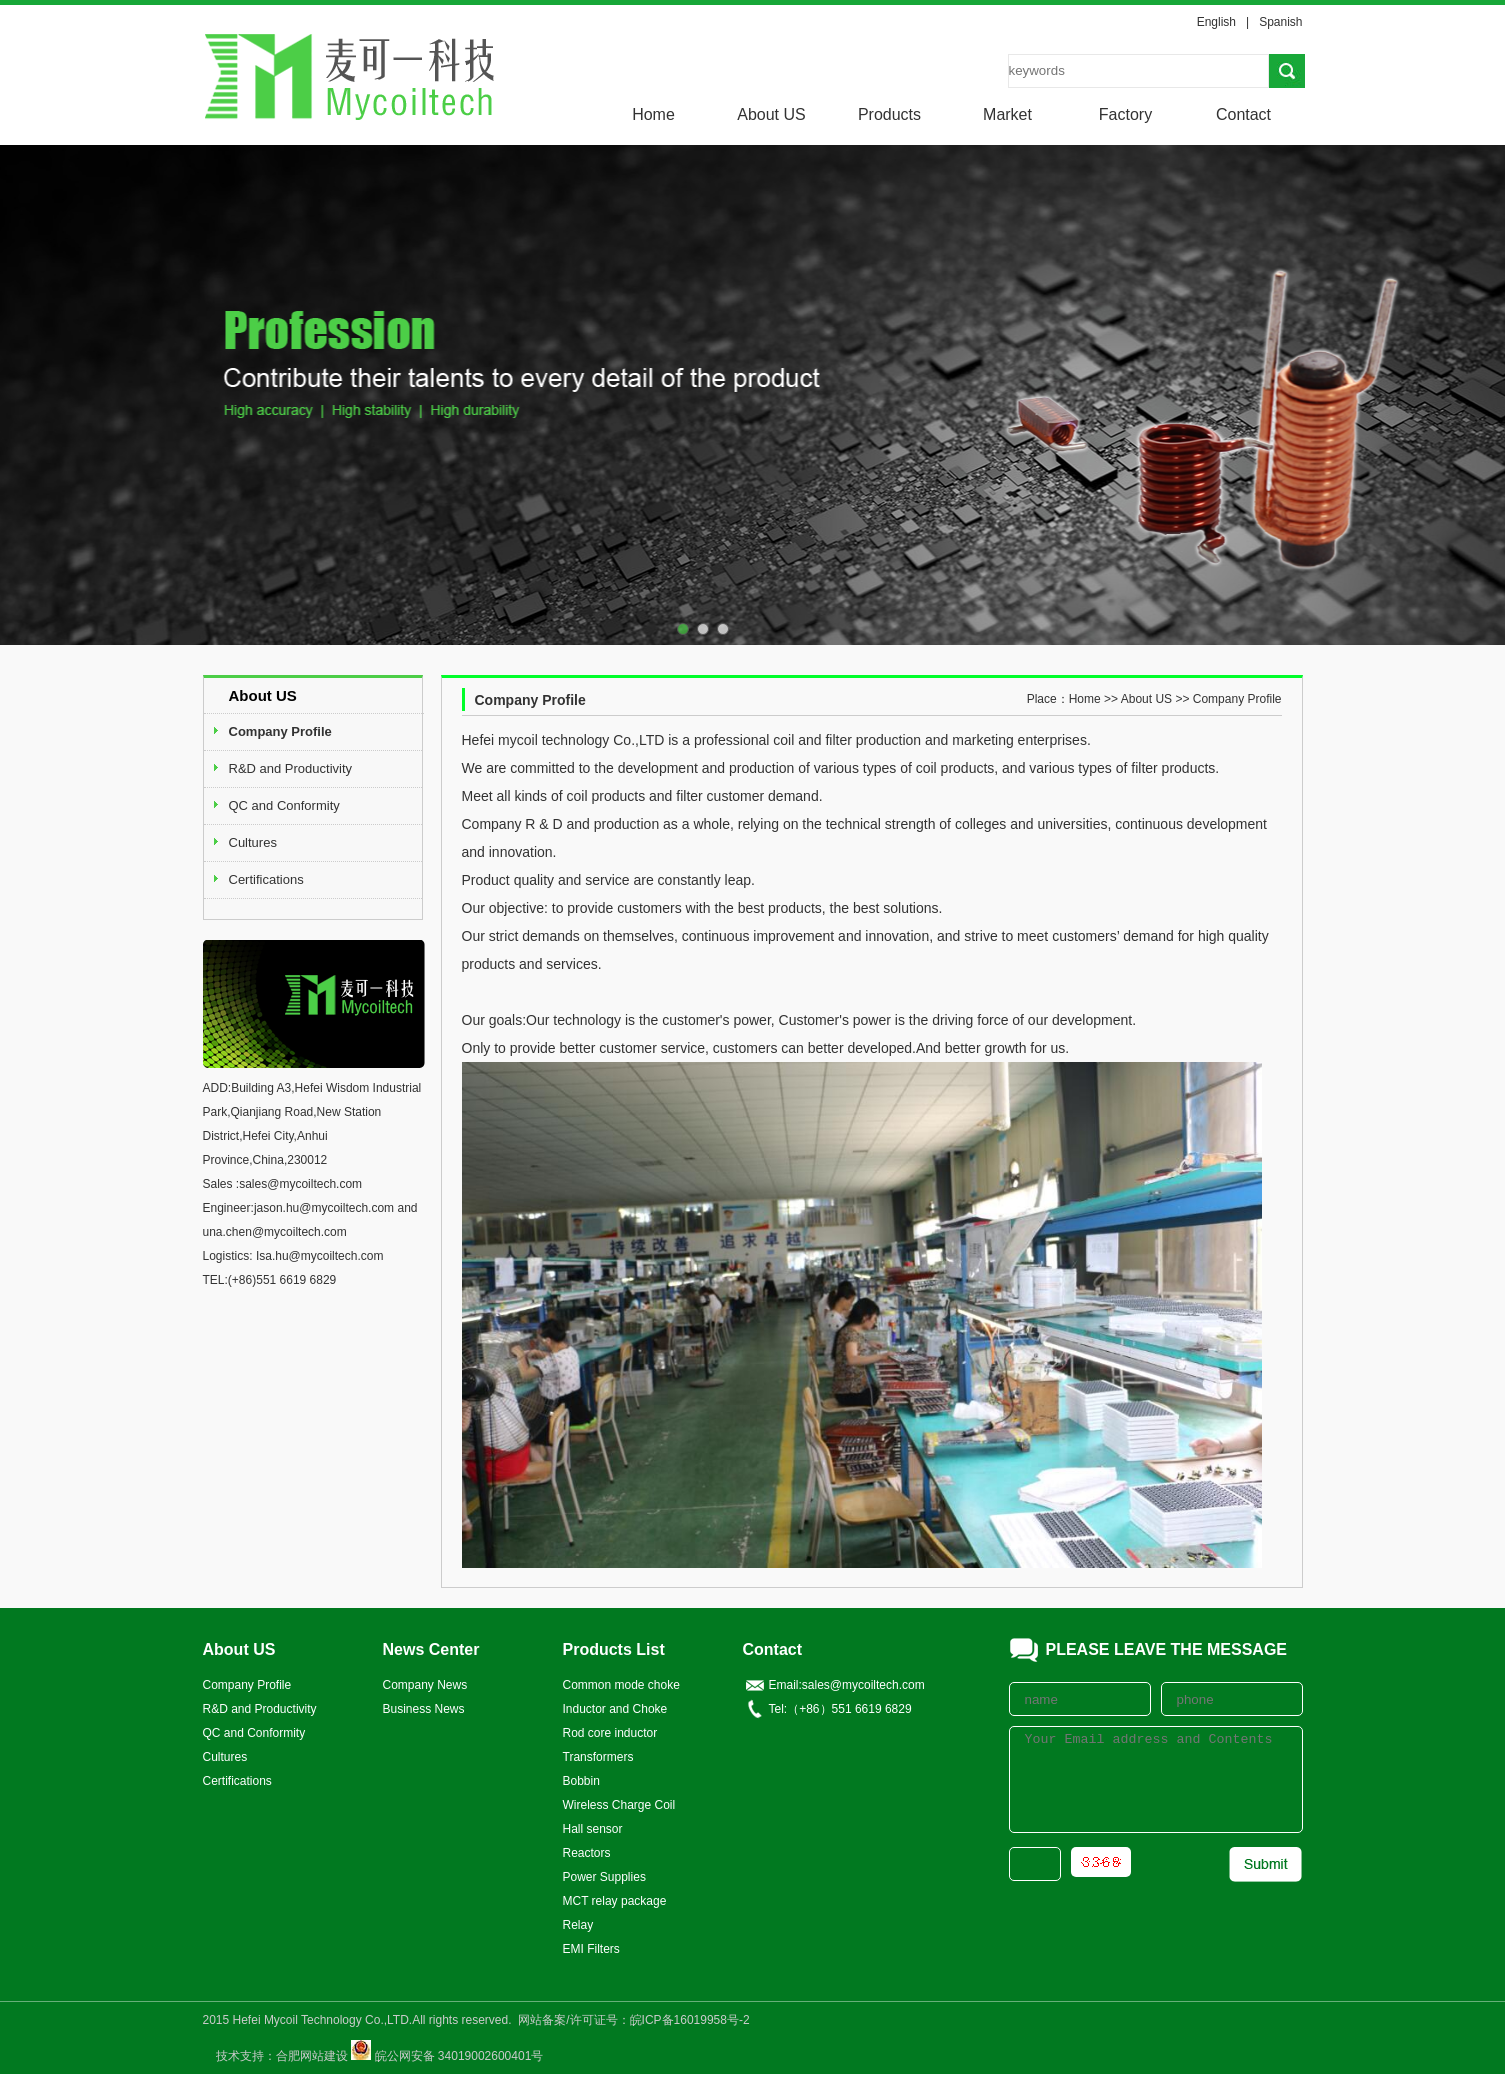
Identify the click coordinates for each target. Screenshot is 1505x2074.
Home (653, 114)
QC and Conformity (284, 805)
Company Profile (280, 731)
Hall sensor (593, 1829)
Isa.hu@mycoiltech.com (320, 1256)
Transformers (598, 1757)
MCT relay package (615, 1901)
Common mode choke (621, 1685)
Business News (424, 1709)
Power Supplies (604, 1877)
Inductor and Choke (615, 1709)
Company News (425, 1685)
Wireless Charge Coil (619, 1805)
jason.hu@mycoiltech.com (324, 1208)
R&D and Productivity (291, 768)
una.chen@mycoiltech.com (275, 1232)
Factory (1125, 114)
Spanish (1280, 22)
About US (771, 114)
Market (1007, 114)
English (1216, 22)
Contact (1243, 114)
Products (889, 114)
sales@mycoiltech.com (300, 1184)
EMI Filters (591, 1949)
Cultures (253, 842)
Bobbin (581, 1781)
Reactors (587, 1853)
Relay (578, 1925)
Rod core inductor (610, 1733)
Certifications (266, 879)
